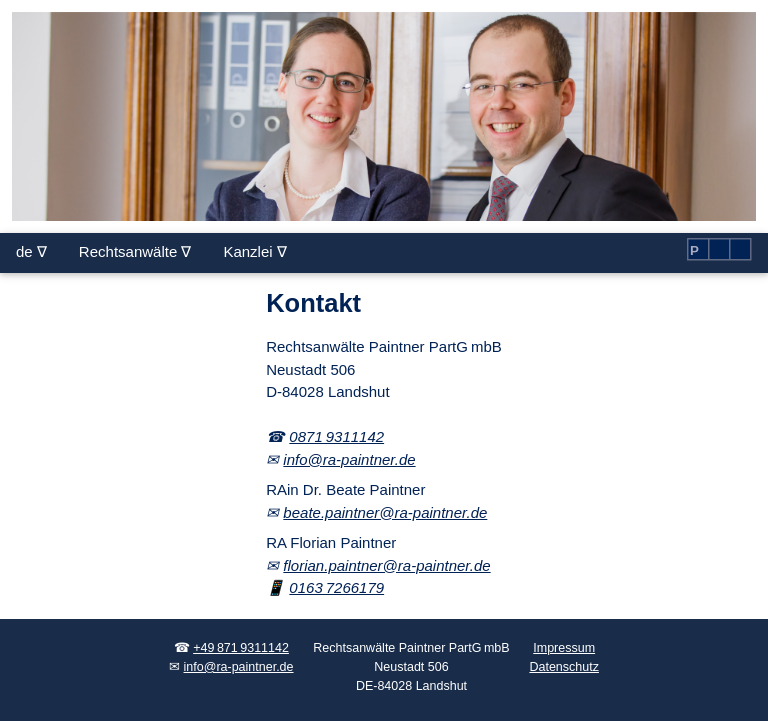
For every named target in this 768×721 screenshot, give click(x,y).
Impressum (564, 648)
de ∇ (31, 251)
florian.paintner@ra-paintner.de (386, 565)
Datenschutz (563, 667)
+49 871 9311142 (241, 648)
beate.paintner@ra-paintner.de (385, 512)
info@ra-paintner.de (349, 459)
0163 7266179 (336, 587)
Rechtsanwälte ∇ (135, 251)
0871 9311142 (336, 436)
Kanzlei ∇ (254, 251)
